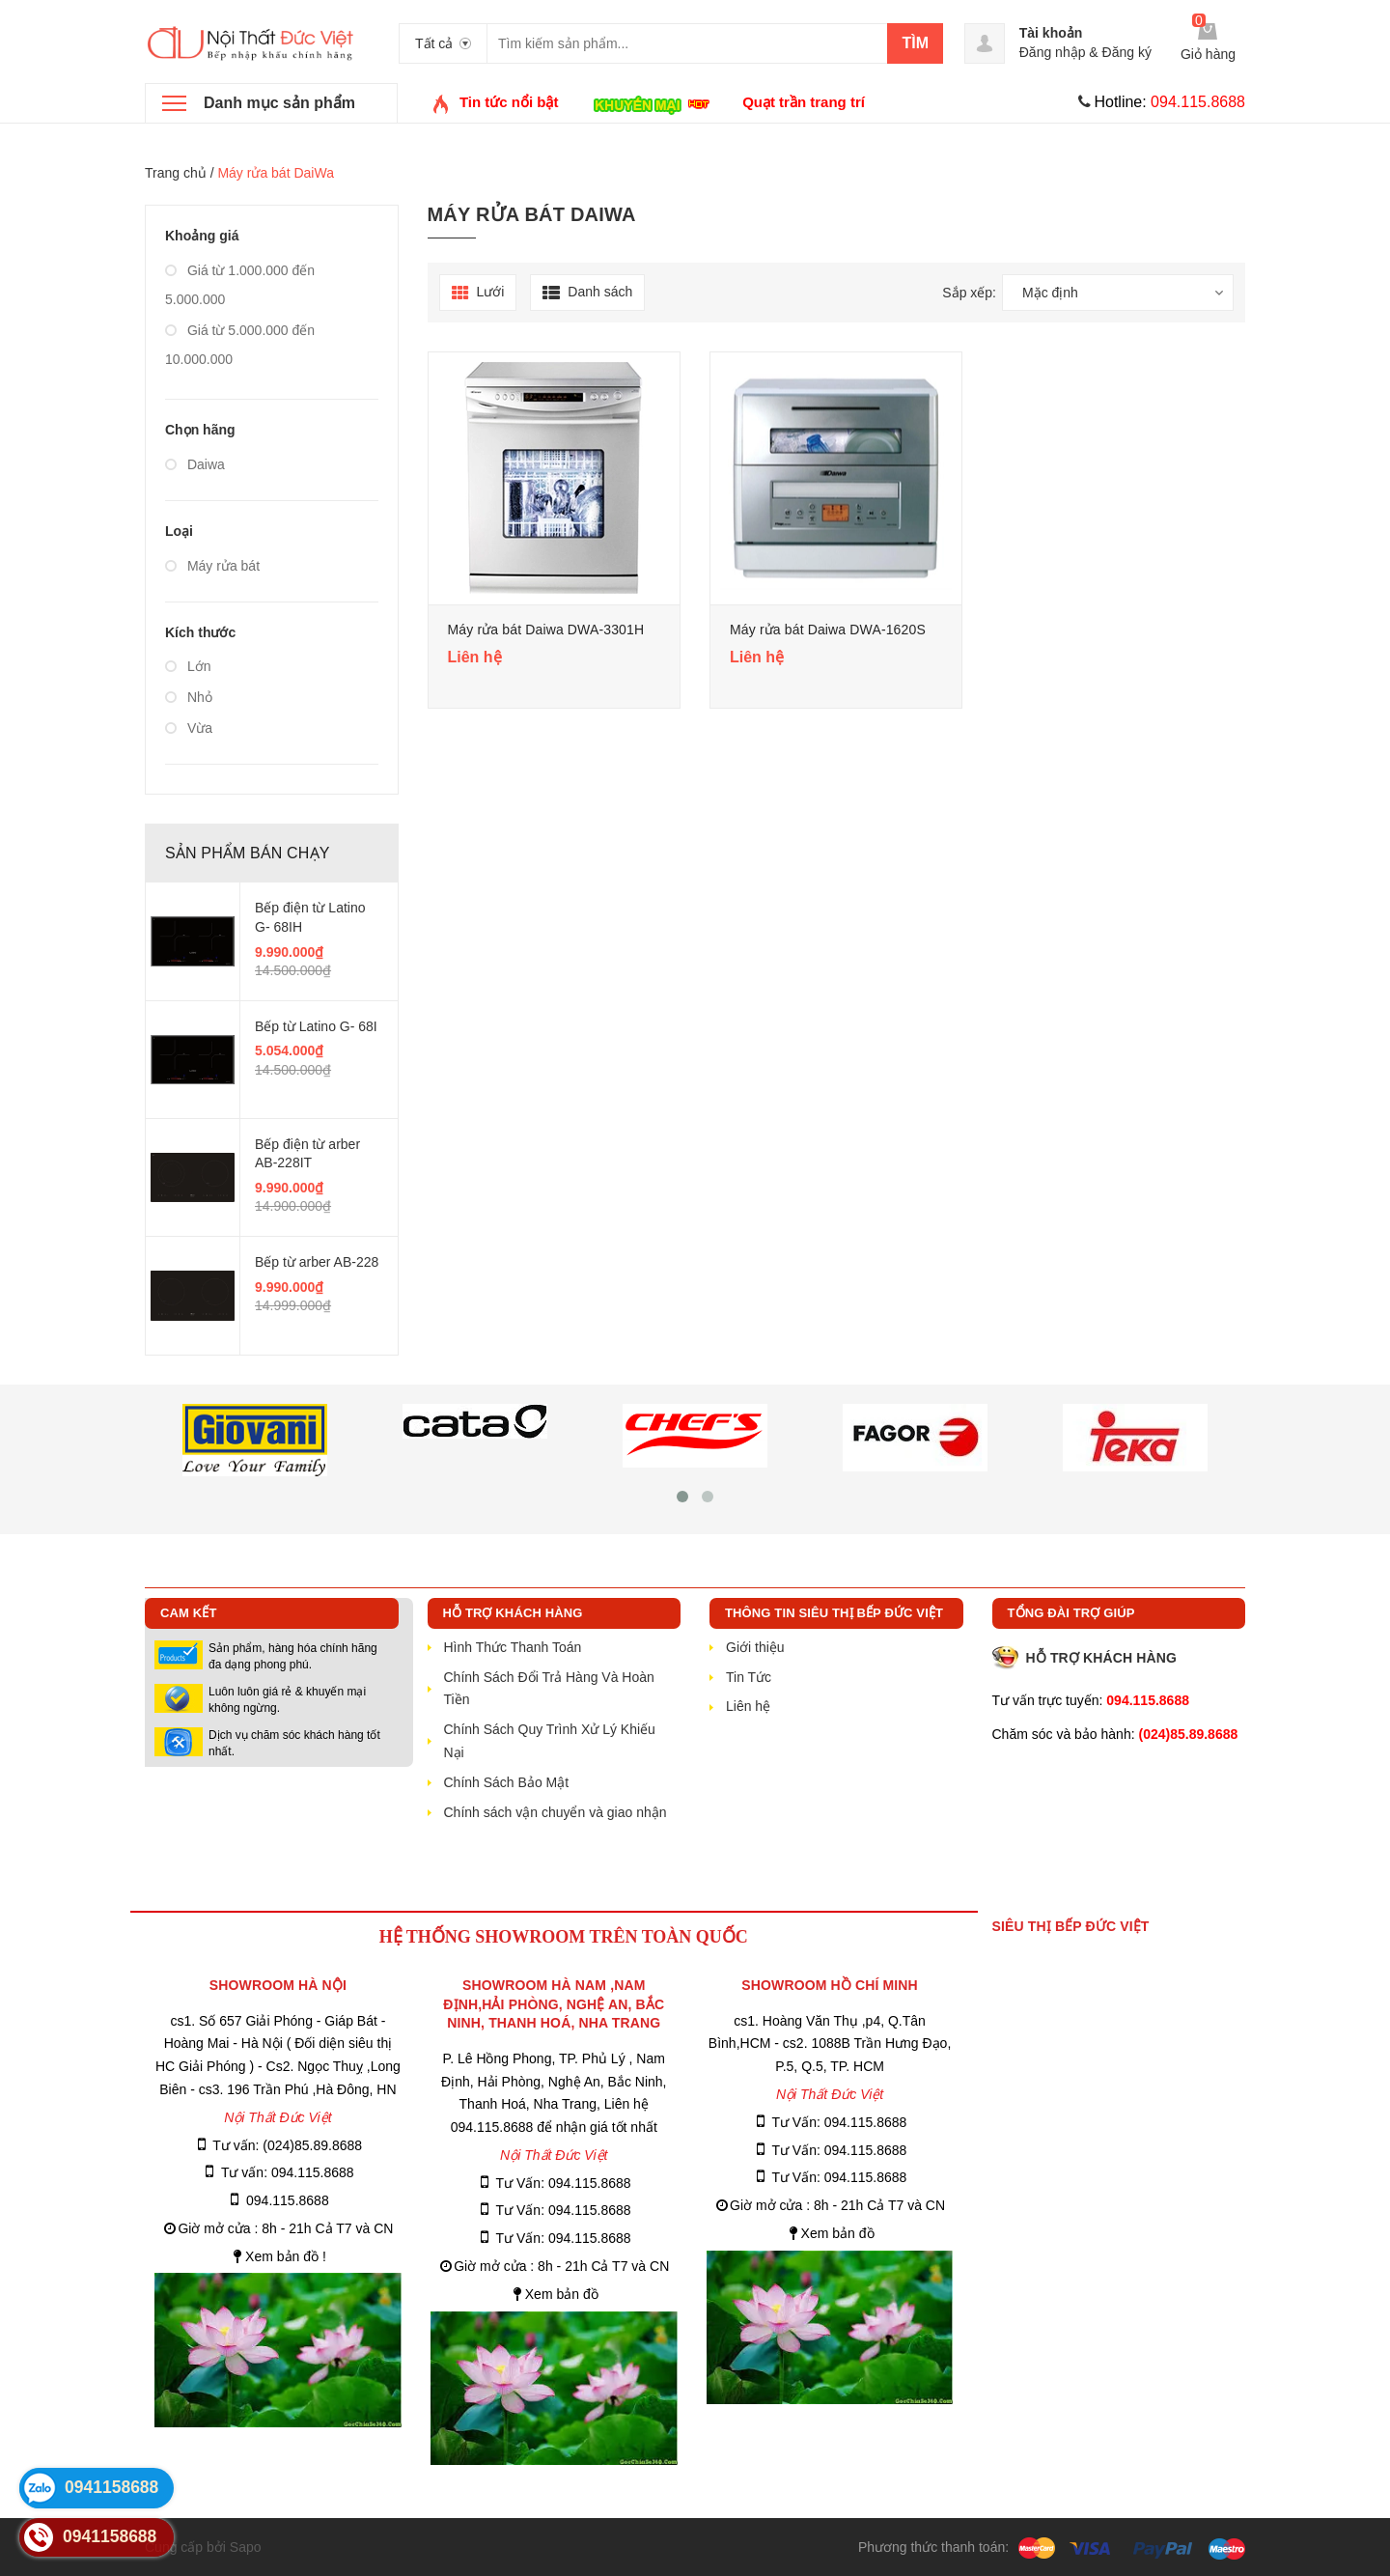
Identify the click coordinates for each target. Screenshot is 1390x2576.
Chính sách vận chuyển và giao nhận (555, 1812)
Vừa (188, 728)
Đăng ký (1127, 52)
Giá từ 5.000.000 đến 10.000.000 (240, 344)
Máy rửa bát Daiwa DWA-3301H (546, 629)
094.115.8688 (287, 2200)
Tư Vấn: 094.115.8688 (563, 2183)
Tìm (915, 43)
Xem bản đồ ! (285, 2256)
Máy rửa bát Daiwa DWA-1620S (828, 629)
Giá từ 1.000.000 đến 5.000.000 (240, 285)
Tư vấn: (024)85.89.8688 (287, 2145)
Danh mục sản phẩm (279, 103)
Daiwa (195, 464)
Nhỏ (188, 697)
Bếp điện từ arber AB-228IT (307, 1153)
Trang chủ (176, 173)
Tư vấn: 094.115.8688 (287, 2172)
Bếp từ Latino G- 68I (316, 1026)
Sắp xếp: (969, 292)
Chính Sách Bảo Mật (507, 1782)
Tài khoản (1051, 33)
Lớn (187, 666)
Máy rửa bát (212, 566)
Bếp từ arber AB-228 (316, 1262)
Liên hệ (748, 1706)
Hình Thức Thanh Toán (513, 1647)
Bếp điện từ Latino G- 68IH (310, 917)
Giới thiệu (755, 1647)
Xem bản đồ (561, 2294)
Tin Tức (748, 1677)
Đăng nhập (1052, 52)
